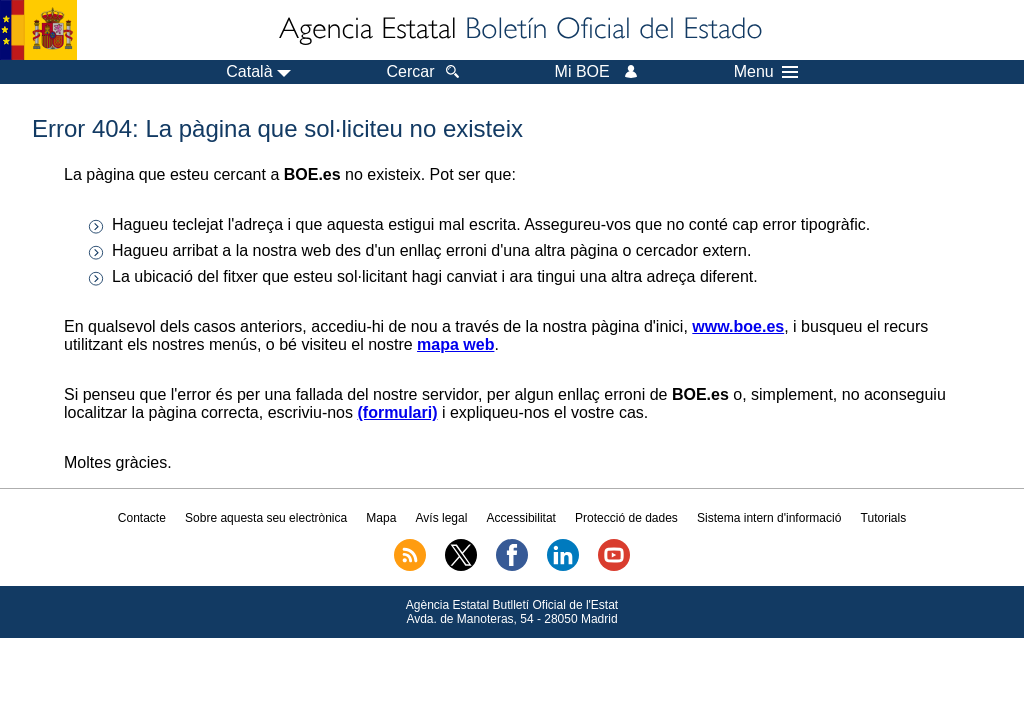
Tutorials (884, 518)
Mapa (381, 518)
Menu (766, 72)
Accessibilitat (521, 518)
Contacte (142, 518)
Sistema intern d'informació (769, 518)
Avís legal (442, 518)
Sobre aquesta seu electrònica (266, 518)
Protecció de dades (626, 518)
